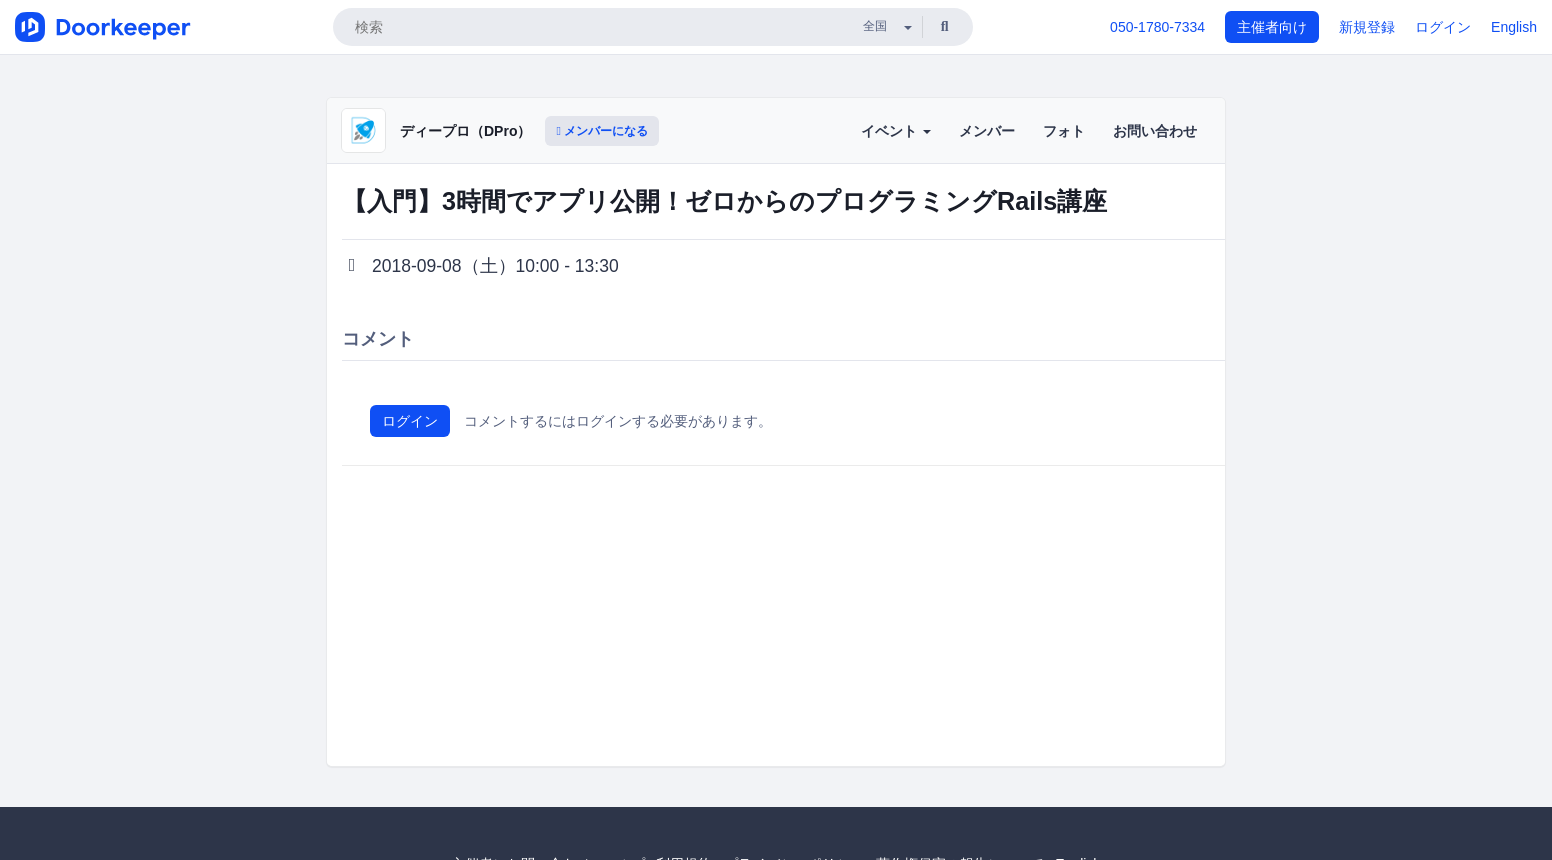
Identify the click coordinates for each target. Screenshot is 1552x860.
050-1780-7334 (1157, 27)
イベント (896, 131)
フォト (1064, 131)
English (1514, 27)
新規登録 (1367, 27)
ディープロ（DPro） (465, 131)
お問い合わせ (1155, 131)
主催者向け (1272, 27)
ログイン (1443, 27)
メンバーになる (602, 131)
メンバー (987, 131)
